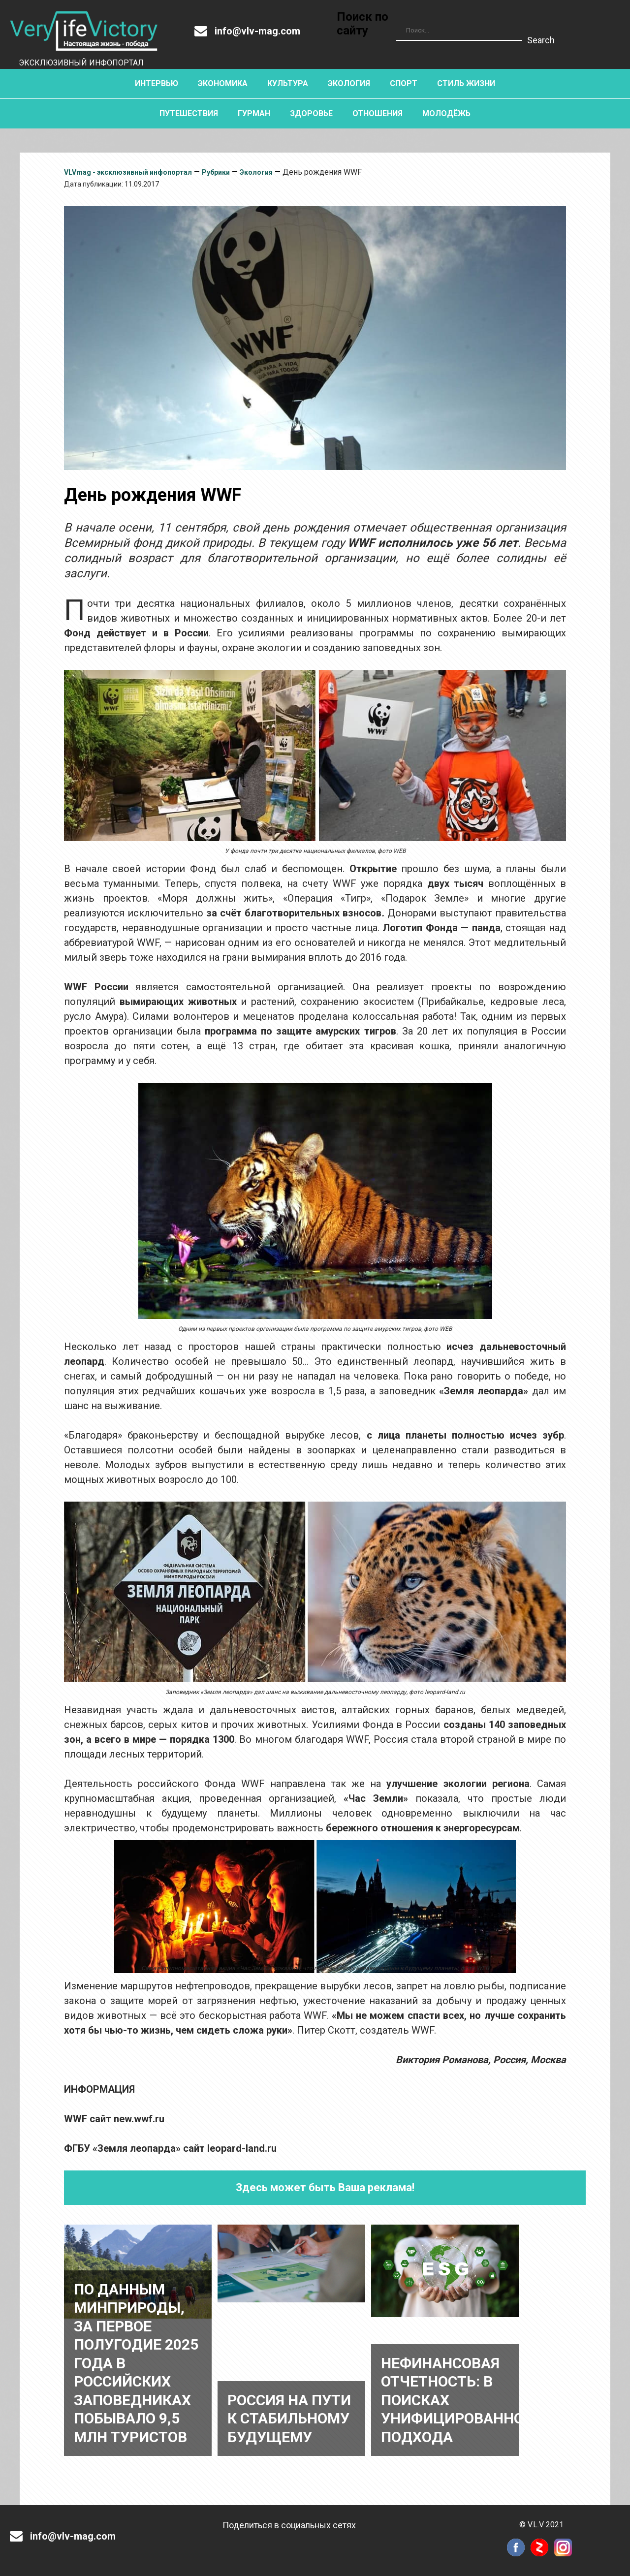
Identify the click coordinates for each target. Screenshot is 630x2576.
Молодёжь (446, 113)
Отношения (377, 113)
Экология (349, 83)
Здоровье (311, 113)
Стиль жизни (466, 83)
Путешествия (188, 113)
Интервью (156, 83)
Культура (287, 83)
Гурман (254, 113)
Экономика (223, 83)
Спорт (403, 83)
